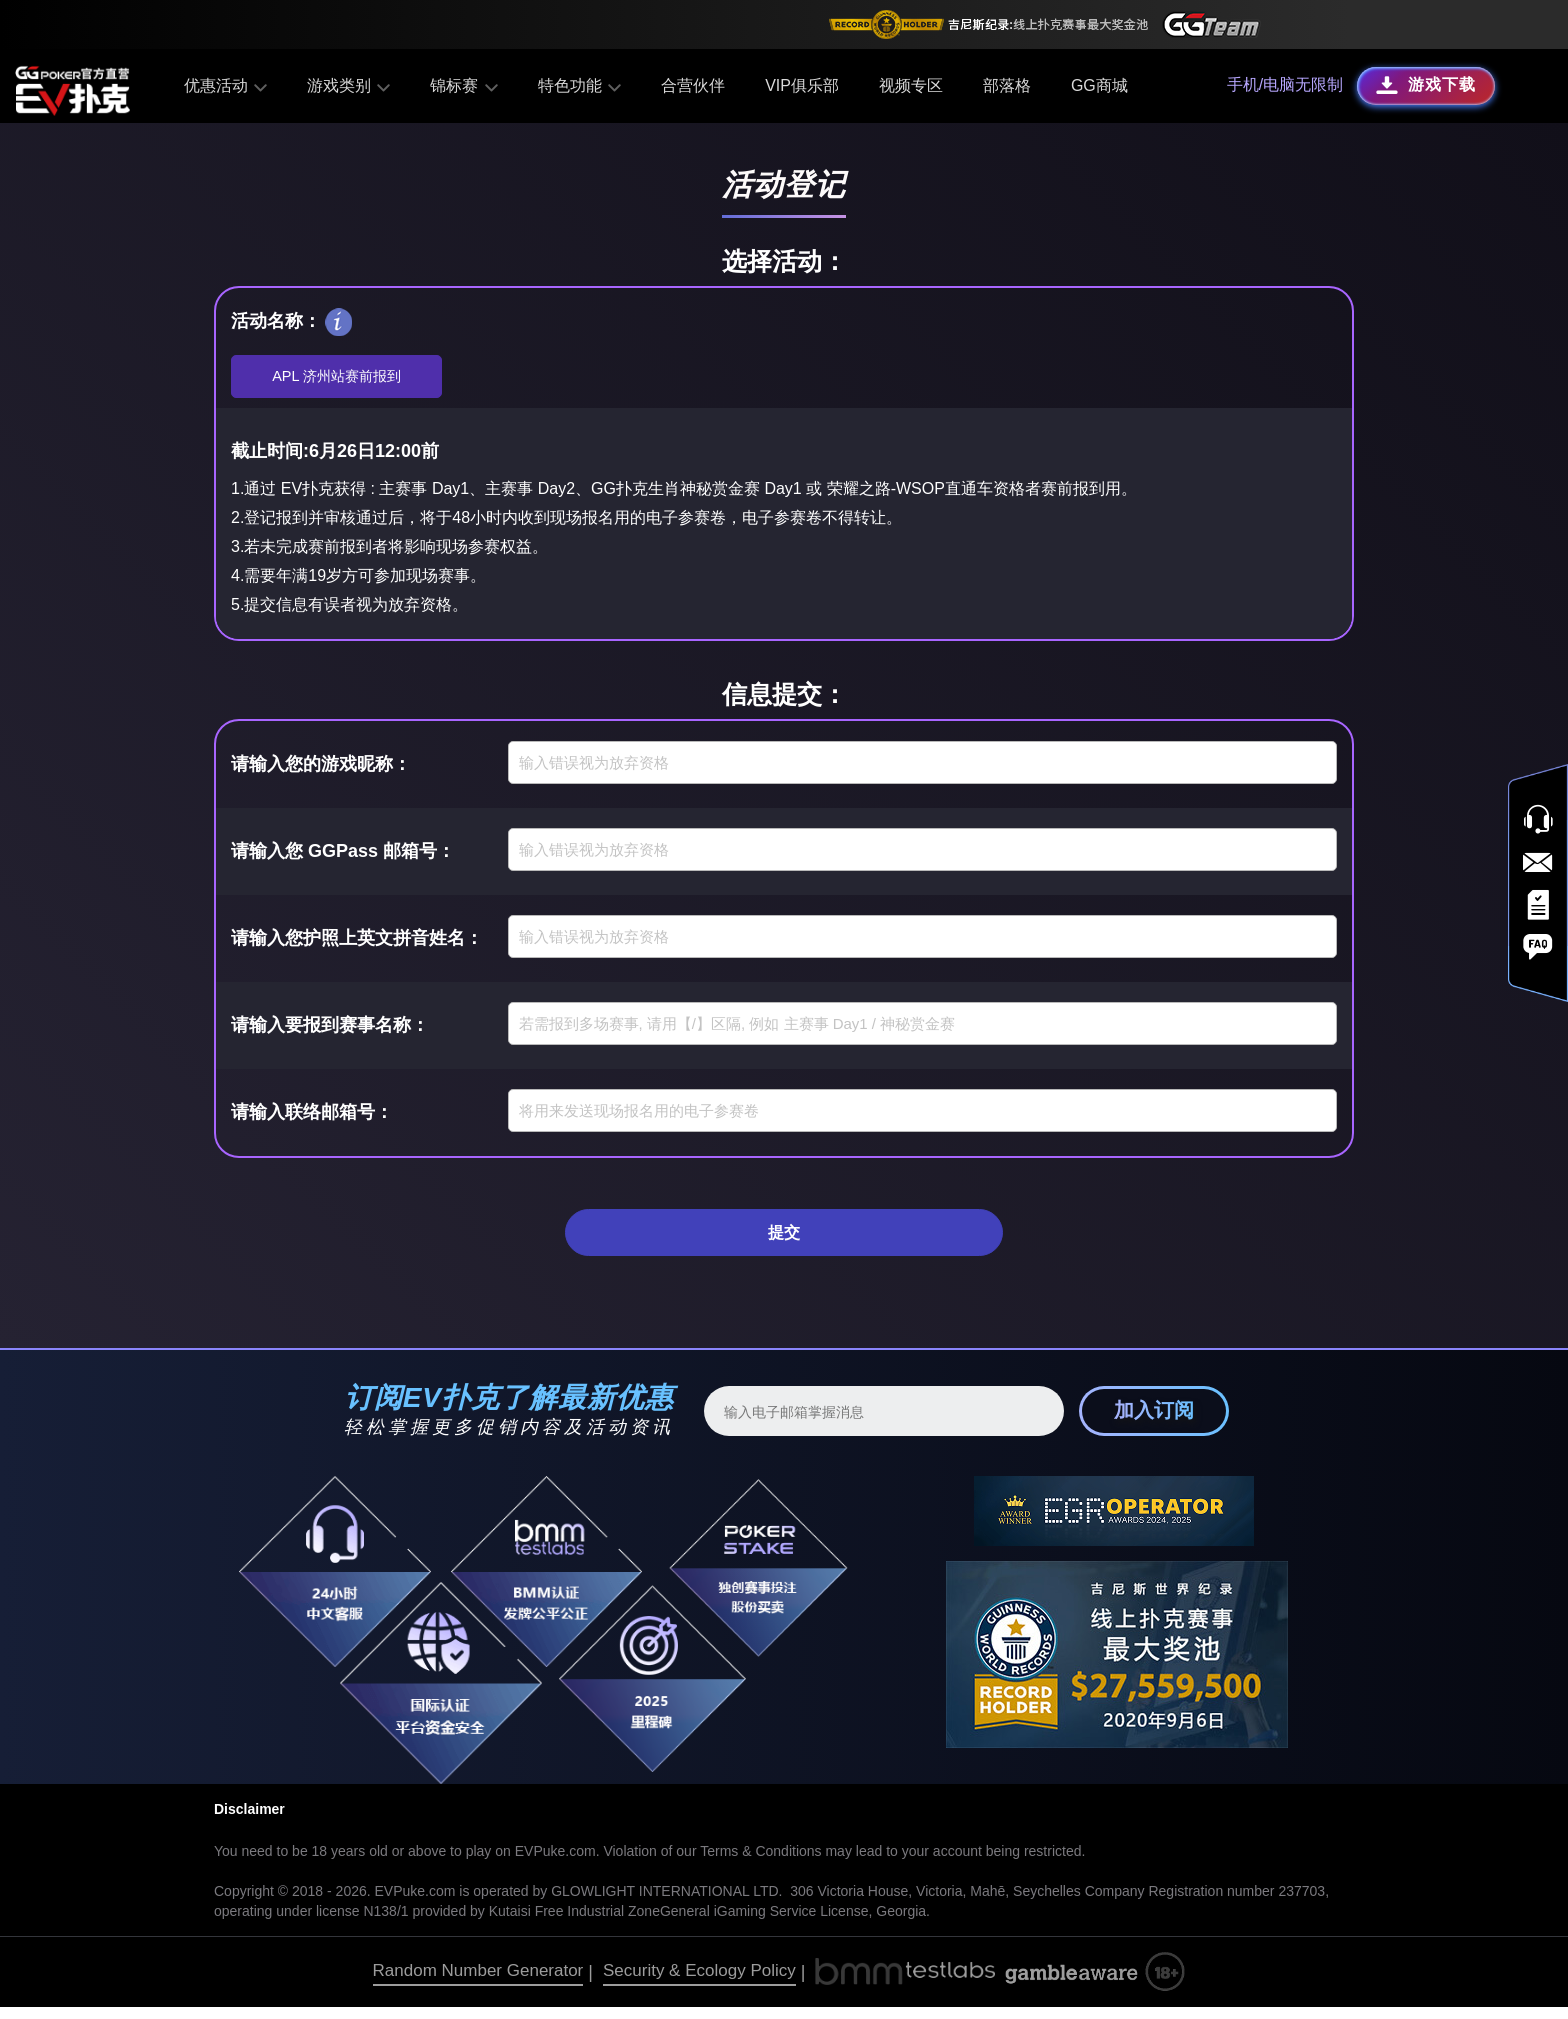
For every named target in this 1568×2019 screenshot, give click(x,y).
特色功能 (576, 85)
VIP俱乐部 (798, 85)
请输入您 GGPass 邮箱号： (343, 857)
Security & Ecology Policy (699, 1982)
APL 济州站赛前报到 (337, 379)
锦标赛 (462, 85)
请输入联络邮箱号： (312, 1118)
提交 (784, 1241)
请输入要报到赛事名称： (330, 1031)
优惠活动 (228, 85)
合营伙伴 (689, 85)
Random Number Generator (478, 1982)
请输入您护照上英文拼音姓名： (357, 944)
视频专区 (907, 85)
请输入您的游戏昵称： (321, 770)
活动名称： (276, 321)
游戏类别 (349, 85)
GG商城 (1095, 85)
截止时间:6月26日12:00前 (335, 458)
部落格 (1003, 85)
